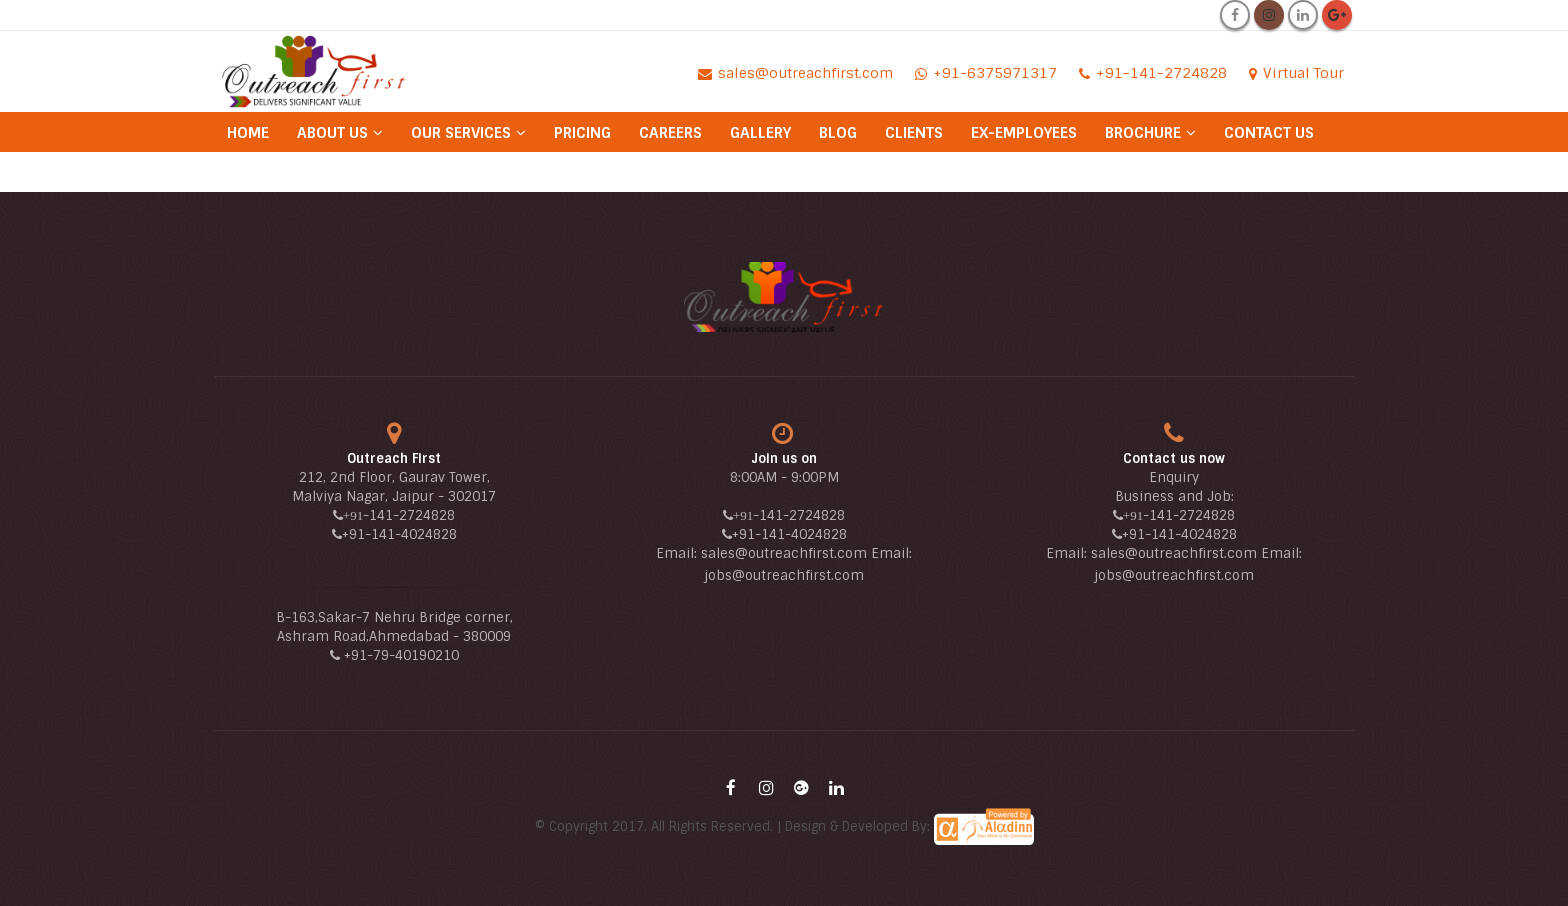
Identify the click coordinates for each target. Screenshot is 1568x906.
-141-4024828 (411, 534)
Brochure (1143, 133)
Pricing (582, 133)
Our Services (461, 133)
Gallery (760, 133)
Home (248, 133)
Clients (914, 133)
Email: (678, 553)
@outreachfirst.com (798, 575)
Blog (838, 133)
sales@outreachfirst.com (784, 553)
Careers (670, 133)
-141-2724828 (409, 515)
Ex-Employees (1024, 133)
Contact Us (1269, 133)
